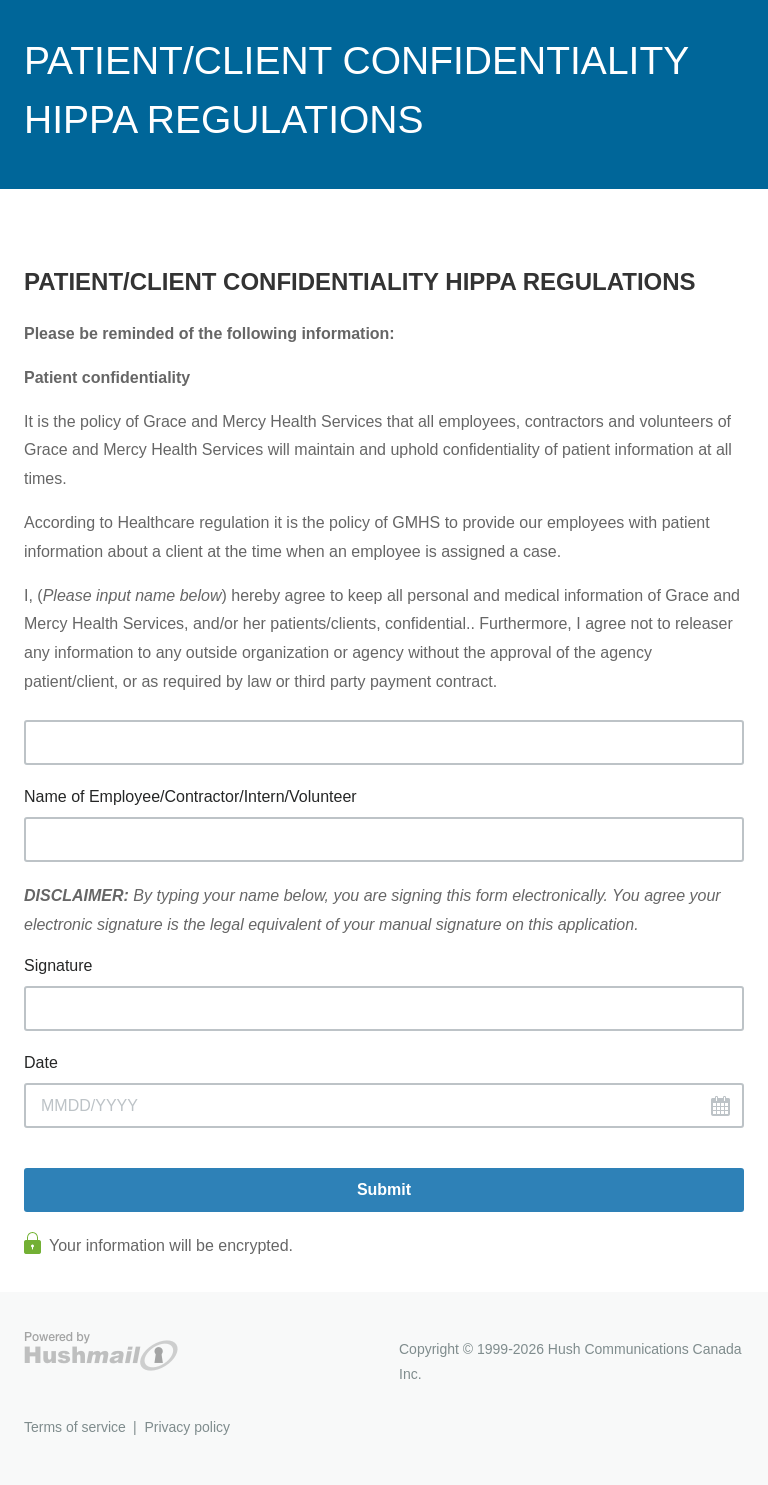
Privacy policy (187, 1427)
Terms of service (75, 1427)
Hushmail (101, 1351)
